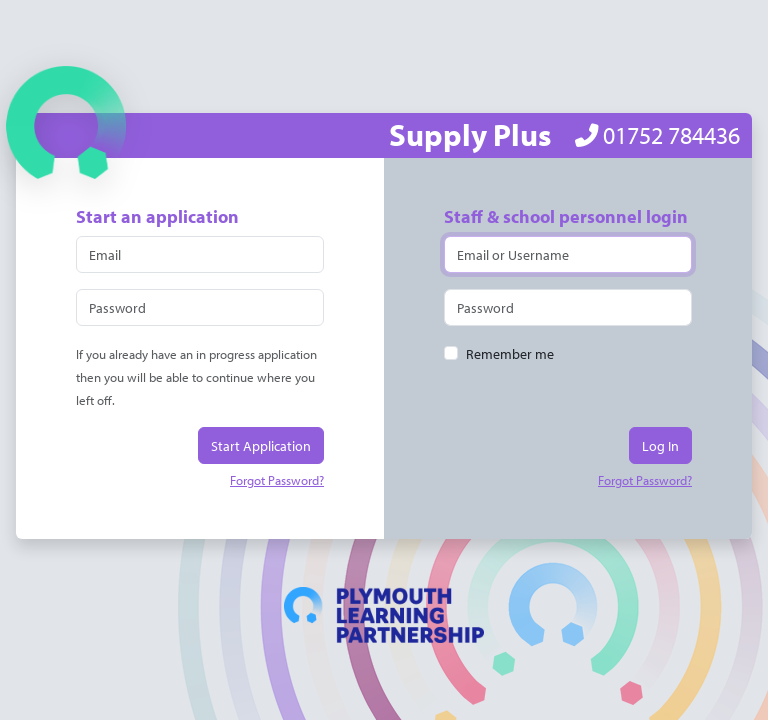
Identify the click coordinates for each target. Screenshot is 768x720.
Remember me (510, 353)
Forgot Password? (277, 480)
